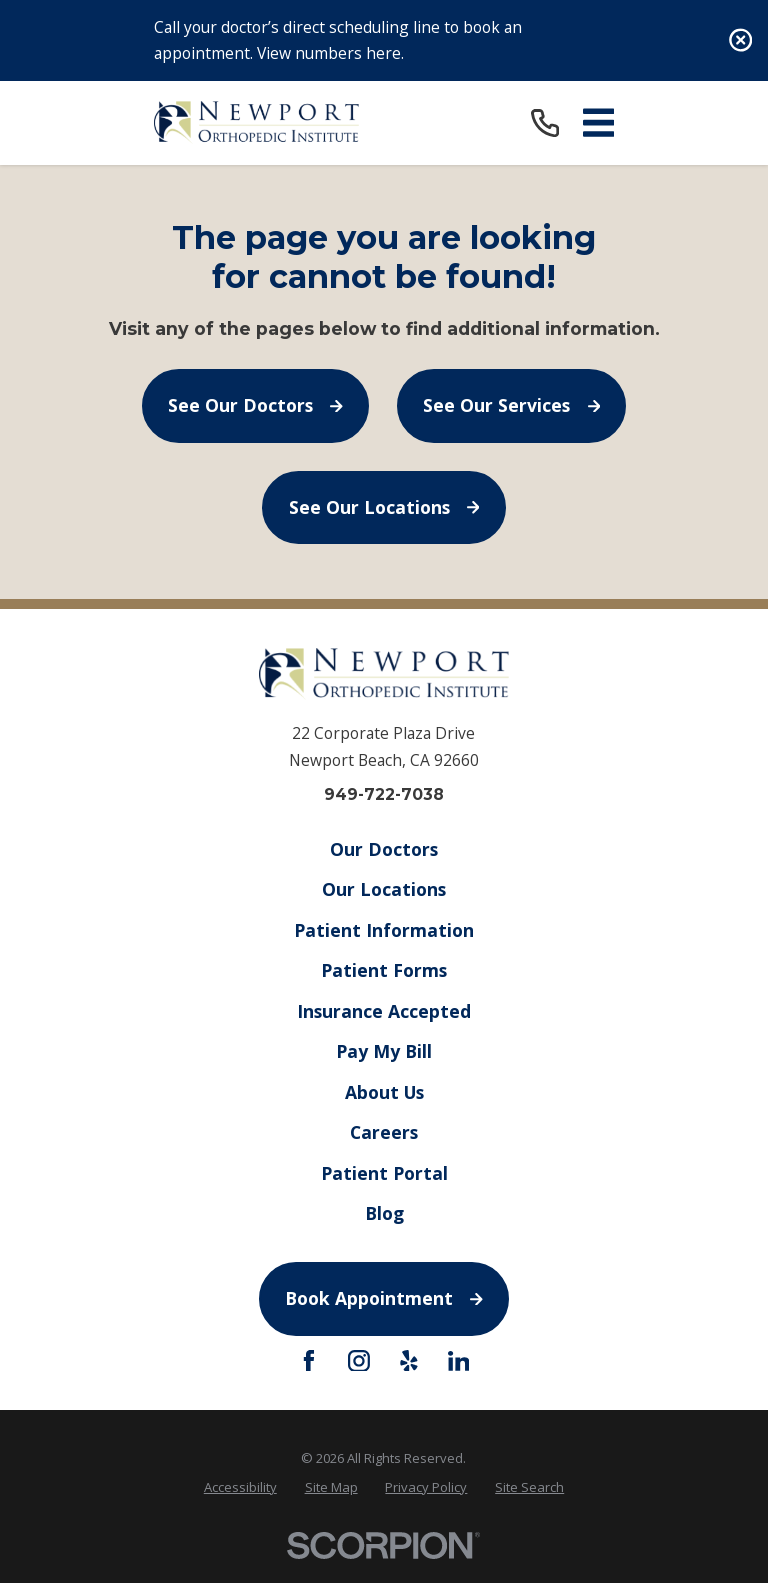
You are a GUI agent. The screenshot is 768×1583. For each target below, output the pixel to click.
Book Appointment (384, 1298)
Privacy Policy (426, 1487)
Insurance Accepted (384, 1011)
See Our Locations (384, 507)
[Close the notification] (740, 40)
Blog (383, 1213)
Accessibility (240, 1487)
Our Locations (384, 889)
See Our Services (511, 405)
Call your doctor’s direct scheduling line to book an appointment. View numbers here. (338, 40)
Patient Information (384, 930)
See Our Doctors (255, 405)
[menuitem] (240, 1487)
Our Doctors (384, 849)
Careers (384, 1132)
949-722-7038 (384, 795)
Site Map (331, 1487)
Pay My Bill (384, 1051)
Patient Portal (383, 1173)
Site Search (529, 1487)
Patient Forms (384, 970)
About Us (383, 1092)
